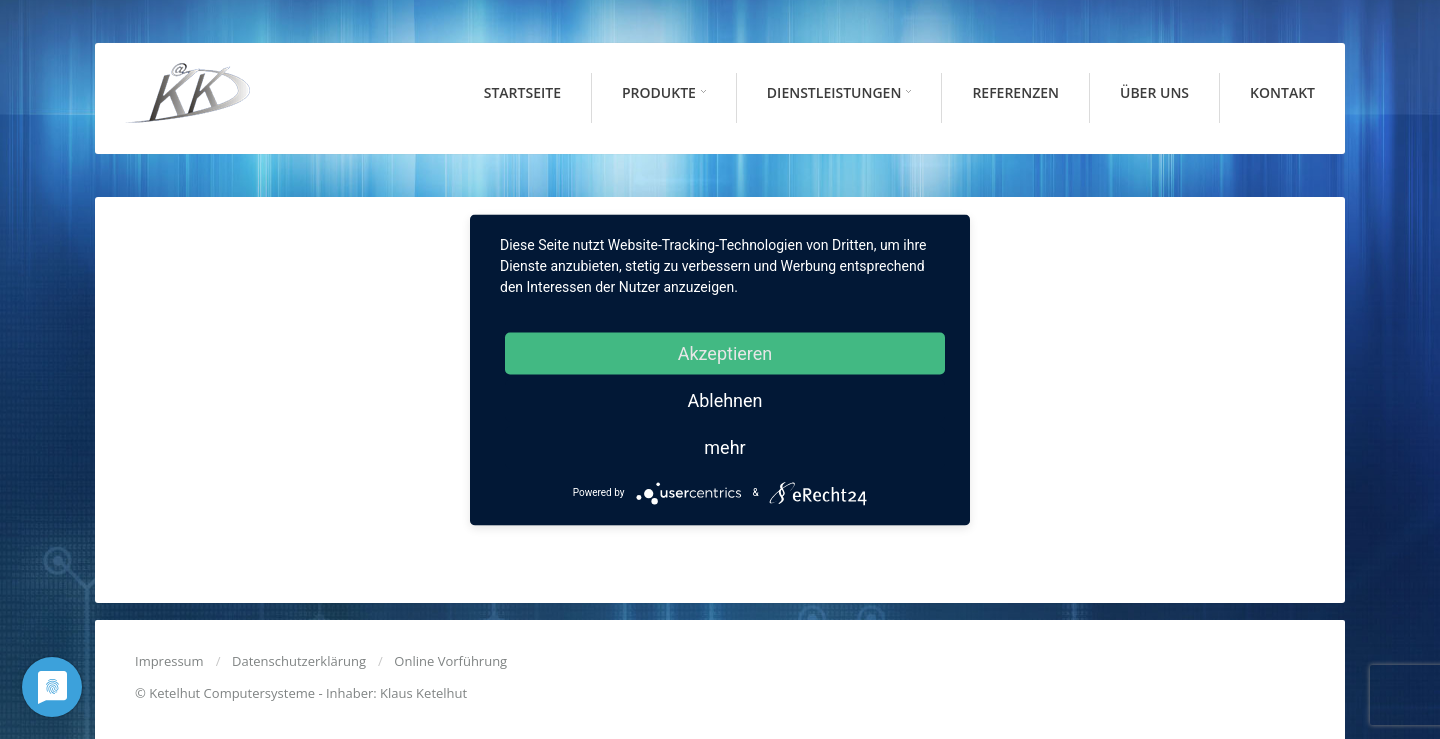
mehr (724, 446)
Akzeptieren (725, 352)
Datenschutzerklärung (299, 661)
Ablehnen (724, 399)
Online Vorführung (450, 661)
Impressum (169, 661)
